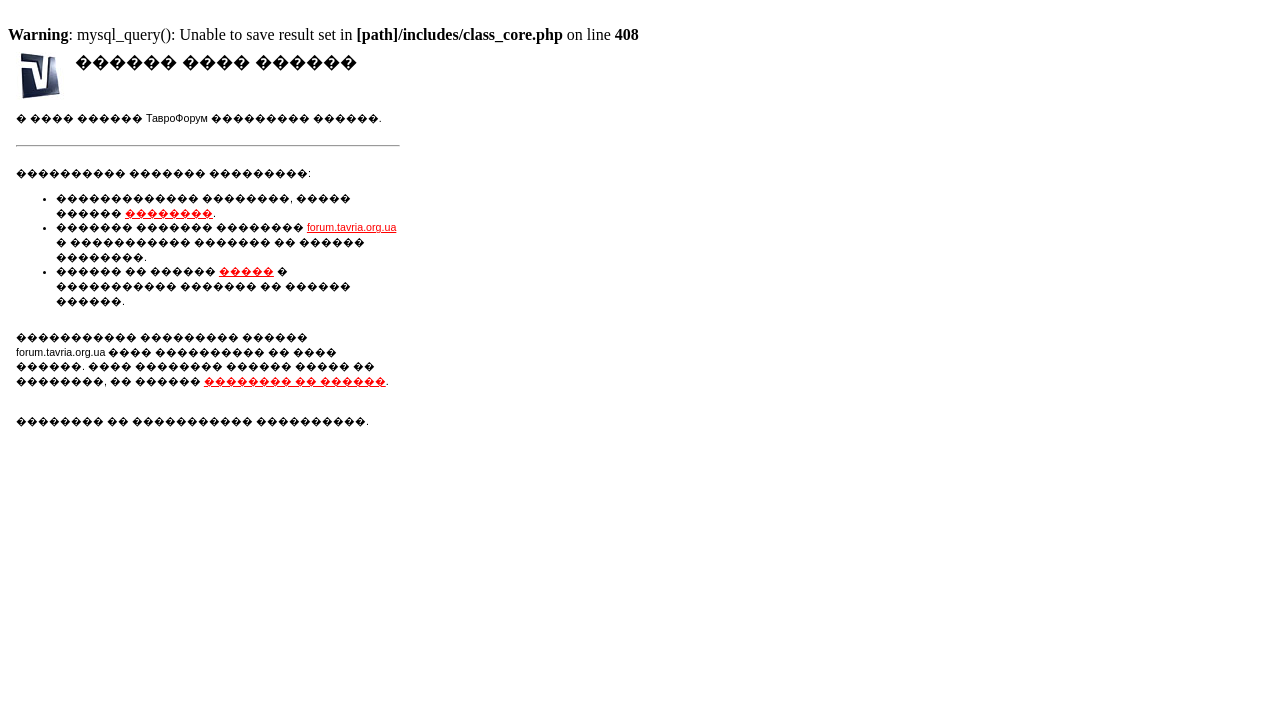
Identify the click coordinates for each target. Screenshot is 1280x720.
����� (246, 271)
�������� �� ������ (295, 381)
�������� (169, 213)
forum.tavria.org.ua (351, 227)
